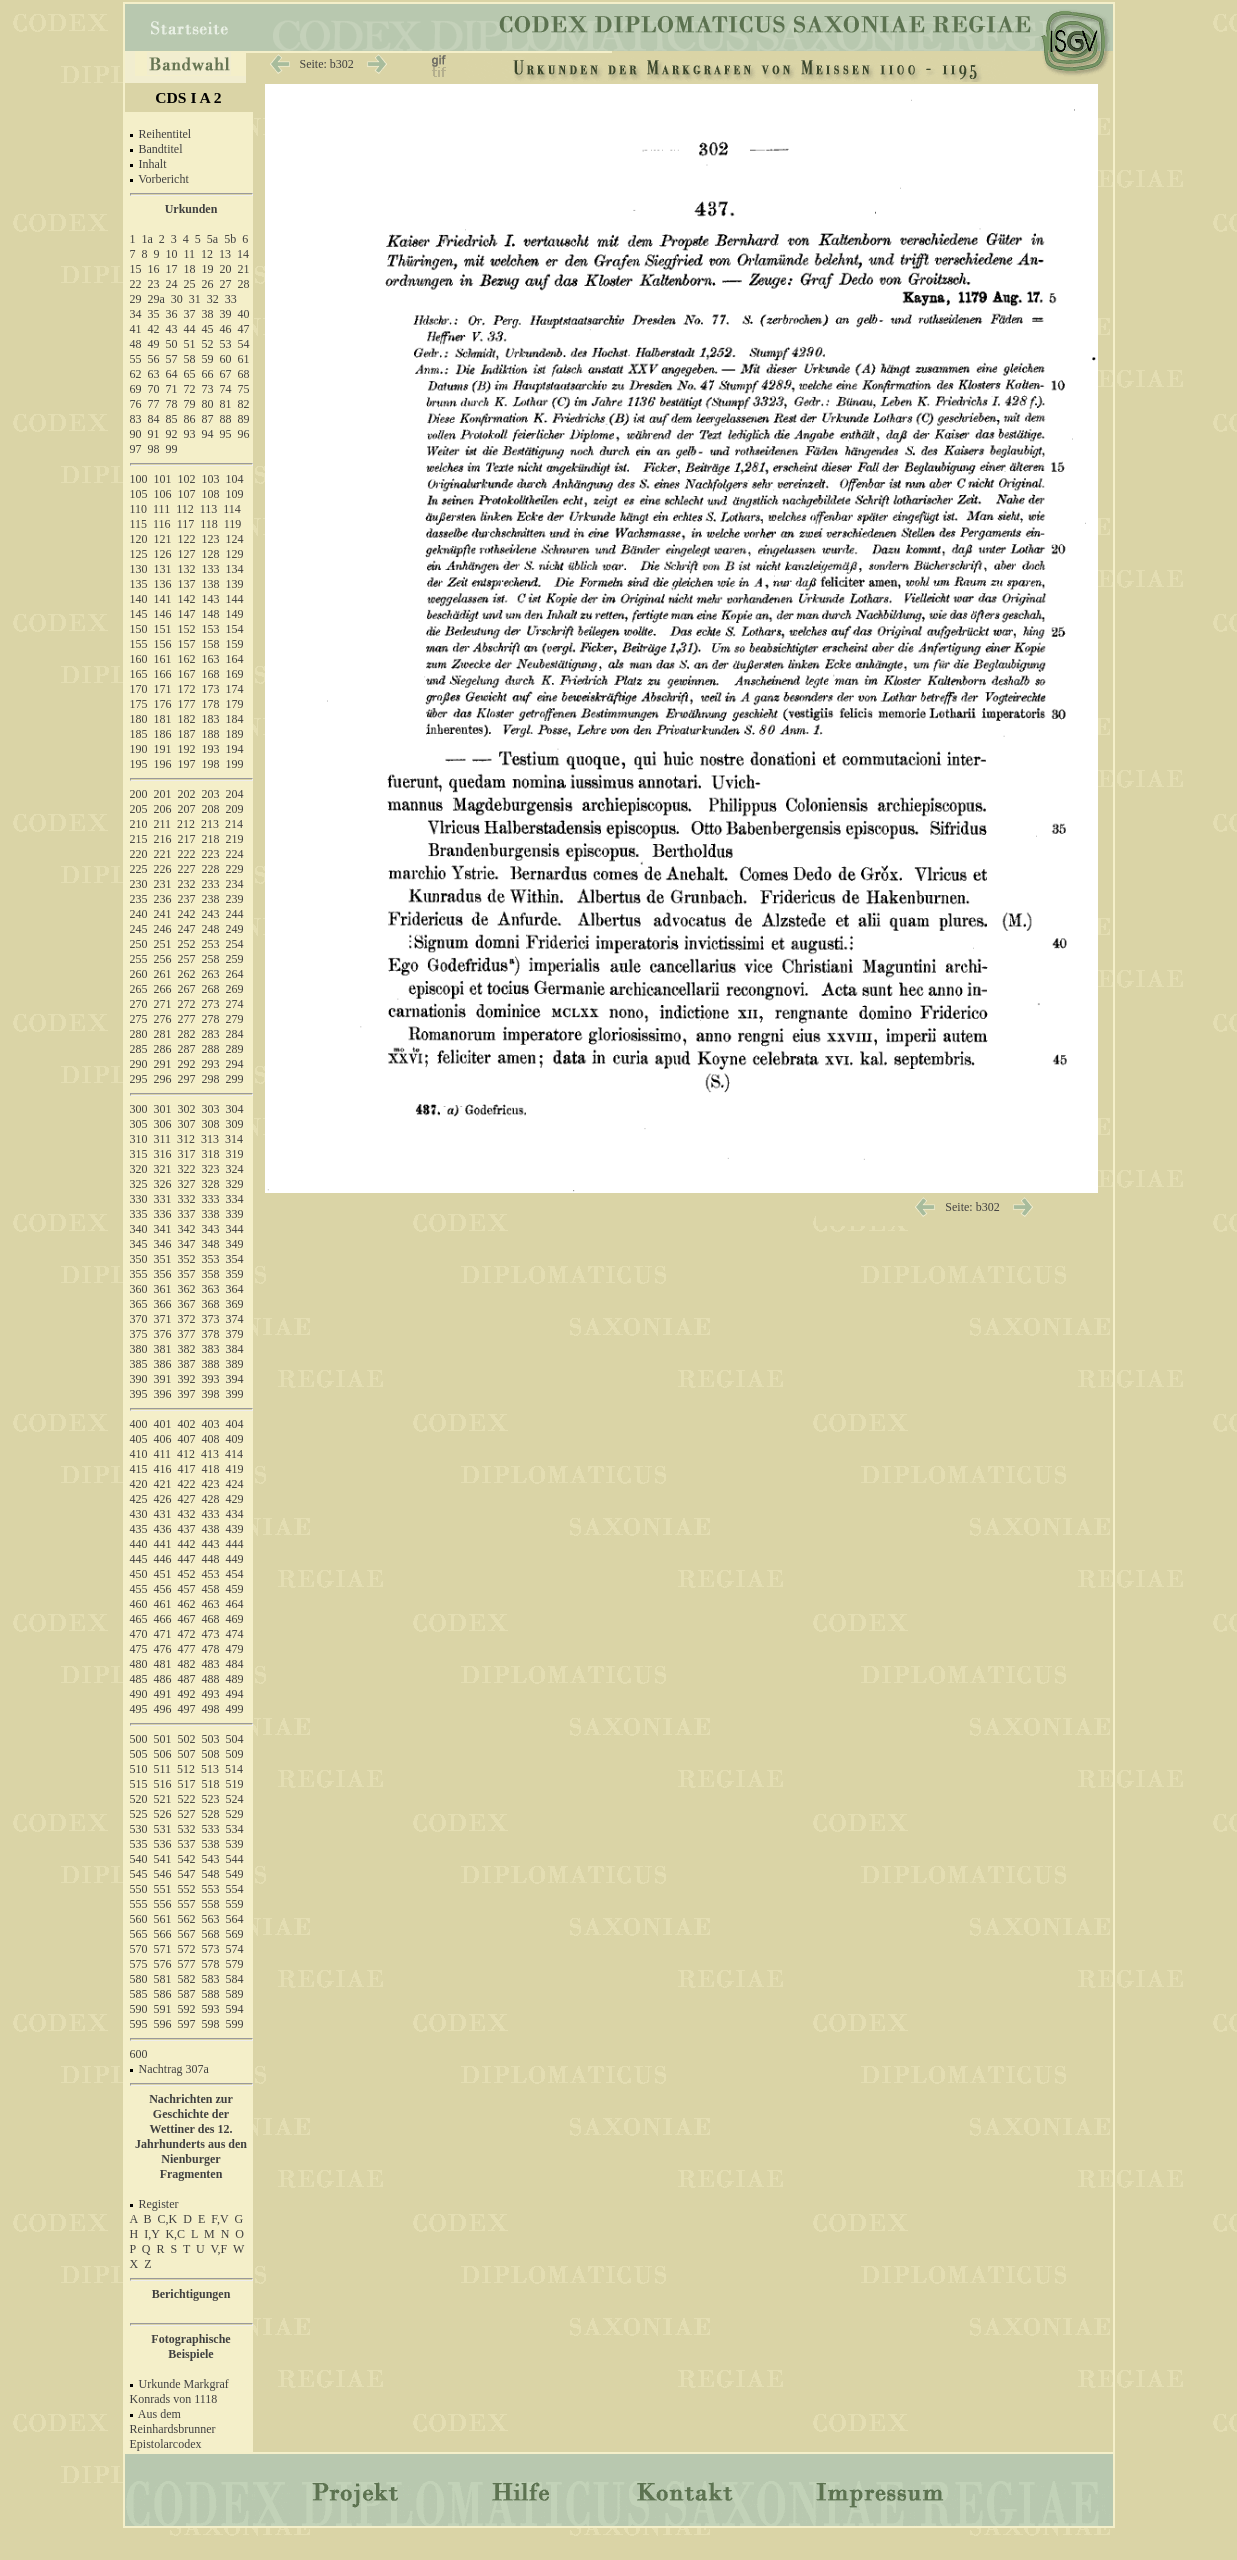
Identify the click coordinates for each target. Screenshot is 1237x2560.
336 (163, 1214)
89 (244, 419)
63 (154, 374)
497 (187, 1709)
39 (226, 314)
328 (211, 1184)
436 (163, 1529)
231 (163, 884)
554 (235, 1889)
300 (139, 1109)
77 (154, 404)
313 (210, 1139)
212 (186, 824)
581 (163, 1979)
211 (163, 824)
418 (211, 1469)
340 (139, 1229)
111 (161, 509)
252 (187, 944)
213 (210, 824)
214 (234, 824)
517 (187, 1784)
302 (187, 1109)
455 (139, 1589)
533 (211, 1829)
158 (211, 644)
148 (211, 614)
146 (163, 614)
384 (235, 1349)
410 (139, 1454)
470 (139, 1634)
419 (235, 1469)
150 (139, 629)
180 (139, 719)
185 (139, 734)
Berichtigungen (191, 2294)
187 (187, 734)
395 (139, 1394)
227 (187, 869)
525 (139, 1814)
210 (139, 824)
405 (139, 1439)
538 (211, 1844)
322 (187, 1169)
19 (208, 269)
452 (187, 1574)
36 (172, 314)
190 (139, 749)
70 (154, 389)
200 (139, 794)
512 (186, 1769)
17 (172, 269)
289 (235, 1049)
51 (190, 344)
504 (235, 1739)
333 (211, 1199)
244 (235, 914)
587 (187, 1994)
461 (163, 1604)
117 (186, 524)
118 (209, 524)
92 (172, 434)
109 (235, 494)
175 (139, 704)
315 (139, 1154)
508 (211, 1754)
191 (163, 749)
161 (163, 659)
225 (139, 869)
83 (136, 419)
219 (235, 839)
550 (139, 1889)
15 (136, 269)
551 (163, 1889)
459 (235, 1589)
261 (163, 974)
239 (235, 899)
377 (187, 1334)
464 (235, 1604)
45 (208, 329)
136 (163, 584)
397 (187, 1394)
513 (210, 1769)
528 (211, 1814)
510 (139, 1769)
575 (139, 1964)
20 (226, 269)
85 (172, 419)
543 (211, 1859)
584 (235, 1979)
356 (163, 1274)
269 (235, 989)
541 (163, 1859)
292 (187, 1064)
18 (190, 269)
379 (235, 1334)
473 (211, 1634)
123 (211, 539)
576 (163, 1964)
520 (139, 1799)
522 (187, 1799)
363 (211, 1289)
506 (163, 1754)
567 (187, 1934)
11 (190, 254)
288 (211, 1049)
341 (163, 1229)
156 (163, 644)
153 (211, 629)
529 (235, 1814)
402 (187, 1424)
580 (139, 1979)
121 (163, 539)
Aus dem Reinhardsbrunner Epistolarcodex (173, 2429)
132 (187, 569)
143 (211, 599)
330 (139, 1199)
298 (211, 1079)
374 (235, 1319)
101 (163, 479)
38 (208, 314)
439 (235, 1529)
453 (211, 1574)
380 (139, 1349)
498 (211, 1709)
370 (139, 1319)
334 (235, 1199)
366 (163, 1304)
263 (211, 974)
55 (136, 359)
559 (235, 1904)
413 (210, 1454)
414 (234, 1454)
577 (187, 1964)
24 (172, 284)
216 (163, 839)
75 (244, 389)
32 (213, 299)
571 (163, 1949)
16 (154, 269)
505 (139, 1754)
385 (139, 1364)
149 (235, 614)
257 (187, 959)
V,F (219, 2249)
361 (163, 1289)
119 (233, 524)
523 (211, 1799)
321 (163, 1169)
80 (208, 404)
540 (139, 1859)
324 (235, 1169)
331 (163, 1199)
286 (163, 1049)
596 (163, 2024)
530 (139, 1829)
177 (187, 704)
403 (211, 1424)
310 (139, 1139)
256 (163, 959)
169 (235, 674)
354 (235, 1259)
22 (136, 284)
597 (187, 2024)
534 (235, 1829)
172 (187, 689)
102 (187, 479)
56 (154, 359)
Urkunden (191, 209)
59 (208, 359)
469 (235, 1619)
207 (187, 809)
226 (163, 869)
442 (187, 1544)
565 (139, 1934)
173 (211, 689)
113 (209, 509)
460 (139, 1604)
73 (208, 389)
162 (187, 659)
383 (211, 1349)
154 (235, 629)
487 (187, 1679)
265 (139, 989)
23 (154, 284)
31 (195, 299)
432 (187, 1514)
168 (211, 674)
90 (136, 434)
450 (139, 1574)
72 (190, 389)
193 (211, 749)
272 (187, 1004)
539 (235, 1844)
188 (211, 734)
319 (235, 1154)
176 (163, 704)
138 (211, 584)
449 (235, 1559)
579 (235, 1964)
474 (235, 1634)
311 (163, 1139)
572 (187, 1949)
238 (211, 899)
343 (211, 1229)
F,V (219, 2219)
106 (163, 494)
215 (139, 839)
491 (163, 1694)
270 (139, 1004)
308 (211, 1124)
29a (156, 299)
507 (187, 1754)
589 (235, 1994)
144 (235, 599)
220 (139, 854)
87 (208, 419)
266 (163, 989)
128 (211, 554)
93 (190, 434)
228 (211, 869)
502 (187, 1739)
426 (163, 1499)
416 (163, 1469)
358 (211, 1274)
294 (235, 1064)
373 (211, 1319)
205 (139, 809)
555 (139, 1904)
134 (235, 569)
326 (163, 1184)
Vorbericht (163, 179)
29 (136, 299)
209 (235, 809)
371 (163, 1319)
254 (235, 944)
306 (163, 1124)
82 (244, 404)
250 (139, 944)
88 (226, 419)
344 (235, 1229)
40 (244, 314)
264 (235, 974)
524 (235, 1799)
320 (139, 1169)
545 (139, 1874)
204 (235, 794)
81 (226, 404)
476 (163, 1649)
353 (211, 1259)
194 (235, 749)
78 (172, 404)
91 (154, 434)
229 (235, 869)
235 (139, 899)
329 (235, 1184)
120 (139, 539)
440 (139, 1544)
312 (186, 1139)
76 (136, 404)
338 (211, 1214)
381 (163, 1349)
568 (211, 1934)
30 (177, 299)
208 (211, 809)
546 (163, 1874)
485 (139, 1679)
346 (163, 1244)
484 (235, 1664)
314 (234, 1139)
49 (154, 344)
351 (163, 1259)
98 (154, 449)
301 (163, 1109)
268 (211, 989)
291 (163, 1064)
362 (187, 1289)
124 (235, 539)
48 (136, 344)
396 (163, 1394)
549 (235, 1874)
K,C (175, 2234)
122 (187, 539)
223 (211, 854)
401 (163, 1424)
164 (235, 659)
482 (187, 1664)
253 (211, 944)
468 (211, 1619)
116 (162, 524)
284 (235, 1034)
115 (139, 524)
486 (163, 1679)
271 (163, 1004)
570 (139, 1949)
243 (211, 914)
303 (211, 1109)
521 (163, 1799)
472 (187, 1634)
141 (163, 599)
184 (235, 719)
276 (163, 1019)
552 (187, 1889)
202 (187, 794)
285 (139, 1049)
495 (139, 1709)
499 (235, 1709)
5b (230, 239)
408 (211, 1439)
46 (226, 329)
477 (187, 1649)
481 (163, 1664)
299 (235, 1079)
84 (154, 419)
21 (244, 269)
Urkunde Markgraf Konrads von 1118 (179, 2391)
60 (226, 359)
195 (139, 764)
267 (187, 989)
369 (235, 1304)
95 (226, 434)
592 (187, 2009)
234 (235, 884)
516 (163, 1784)
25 (190, 284)
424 (235, 1484)
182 (187, 719)
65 (190, 374)
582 (187, 1979)
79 (190, 404)
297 (187, 1079)
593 (211, 2009)
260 (139, 974)
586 (163, 1994)
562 (187, 1919)
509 (235, 1754)
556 (163, 1904)
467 (187, 1619)
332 (187, 1199)
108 (211, 494)
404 (235, 1424)
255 (139, 959)
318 (211, 1154)
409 (235, 1439)
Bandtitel (161, 149)
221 (163, 854)
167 (187, 674)
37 (190, 314)
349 (235, 1244)
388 (211, 1364)
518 (211, 1784)
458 (211, 1589)
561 (163, 1919)
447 (187, 1559)
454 (235, 1574)
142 (187, 599)
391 (163, 1379)
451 (163, 1574)
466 (163, 1619)
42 (154, 329)
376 (163, 1334)
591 (163, 2009)
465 (139, 1619)
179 (235, 704)
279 (235, 1019)
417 (187, 1469)
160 (139, 659)
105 (139, 494)
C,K (168, 2219)
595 (139, 2024)
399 (235, 1394)
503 (211, 1739)
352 (187, 1259)
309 (235, 1124)
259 (235, 959)
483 (211, 1664)
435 (139, 1529)
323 (211, 1169)
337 (187, 1214)
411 (163, 1454)
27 (226, 284)
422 (187, 1484)
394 (235, 1379)
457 (187, 1589)
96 (244, 434)
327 (187, 1184)
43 (172, 329)
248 (211, 929)
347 (187, 1244)
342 (187, 1229)
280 (139, 1034)
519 (235, 1784)
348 (211, 1244)
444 (235, 1544)
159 (235, 644)
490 (139, 1694)
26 (208, 284)
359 (235, 1274)
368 (211, 1304)
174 (235, 689)
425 (139, 1499)
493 (211, 1694)
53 (226, 344)
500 (139, 1739)
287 (187, 1049)
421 (163, 1484)
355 (139, 1274)
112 (185, 509)
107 (187, 494)
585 (139, 1994)
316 (163, 1154)
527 (187, 1814)
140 (139, 599)
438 (211, 1529)
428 (211, 1499)
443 (211, 1544)
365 (139, 1304)
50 (172, 344)
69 (136, 389)
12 (207, 254)
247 (187, 929)
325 (139, 1184)
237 (187, 899)
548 (211, 1874)
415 (139, 1469)
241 (163, 914)
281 (163, 1034)
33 (231, 299)
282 (187, 1034)
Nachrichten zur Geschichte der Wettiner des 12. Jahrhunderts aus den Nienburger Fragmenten (191, 2136)
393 (211, 1379)
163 (211, 659)
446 (163, 1559)
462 (187, 1604)
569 (235, 1934)
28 (244, 284)
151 (163, 629)
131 (163, 569)
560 (139, 1919)
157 (187, 644)
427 (187, 1499)
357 (187, 1274)
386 (163, 1364)
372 (187, 1319)
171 (163, 689)
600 (139, 2054)
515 (139, 1784)
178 (211, 704)
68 (244, 374)
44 (190, 329)
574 (235, 1949)
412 (186, 1454)
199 (235, 764)
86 (190, 419)
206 (163, 809)
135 (139, 584)
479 (235, 1649)
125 (139, 554)
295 (139, 1079)
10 (172, 254)
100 (139, 479)
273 (211, 1004)
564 (235, 1919)
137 (187, 584)
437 (187, 1529)
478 (211, 1649)
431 (163, 1514)
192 (187, 749)
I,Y (151, 2234)
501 (163, 1739)
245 (139, 929)
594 (235, 2009)
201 (163, 794)
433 (211, 1514)
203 (211, 794)
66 (208, 374)
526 (163, 1814)
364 (235, 1289)
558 (211, 1904)
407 (187, 1439)
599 (235, 2024)
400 (139, 1424)
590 (139, 2009)
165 (139, 674)
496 (163, 1709)
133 (211, 569)
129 (235, 554)
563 (211, 1919)
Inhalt (153, 164)
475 (139, 1649)
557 (187, 1904)
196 (163, 764)
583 (211, 1979)
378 (211, 1334)
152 (187, 629)
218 (211, 839)
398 (211, 1394)
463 (211, 1604)
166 (163, 674)
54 (244, 344)
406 (163, 1439)
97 (136, 449)
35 (154, 314)
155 (139, 644)
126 (163, 554)
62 (136, 374)
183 (211, 719)
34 (136, 314)
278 (211, 1019)
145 (139, 614)
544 (235, 1859)
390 (139, 1379)
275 (139, 1019)
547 (187, 1874)
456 (163, 1589)
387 (187, 1364)
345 (139, 1244)
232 (187, 884)
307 (187, 1124)
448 (211, 1559)
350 (139, 1259)
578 (211, 1964)
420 (139, 1484)
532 (187, 1829)
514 (234, 1769)
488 (211, 1679)
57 (172, 359)
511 (163, 1769)
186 (163, 734)
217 (187, 839)
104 (235, 479)
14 (243, 254)
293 (211, 1064)
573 (211, 1949)
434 (235, 1514)
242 (187, 914)
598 (211, 2024)
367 (187, 1304)
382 (187, 1349)
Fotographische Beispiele (190, 2346)
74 (226, 389)
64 (172, 374)
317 (187, 1154)
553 (211, 1889)
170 (139, 689)
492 (187, 1694)
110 (139, 509)
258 (211, 959)
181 (163, 719)
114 (232, 509)
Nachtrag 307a (174, 2069)
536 (163, 1844)
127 (187, 554)
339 (235, 1214)
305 (139, 1124)
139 (235, 584)
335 (139, 1214)
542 (187, 1859)
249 (235, 929)
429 (235, 1499)
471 (163, 1634)
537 (187, 1844)
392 (187, 1379)
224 (235, 854)
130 (139, 569)
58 (190, 359)
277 (187, 1019)
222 (187, 854)
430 (139, 1514)
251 (163, 944)
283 (211, 1034)
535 (139, 1844)
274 (235, 1004)
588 (211, 1994)
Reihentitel (165, 134)
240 (139, 914)
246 (163, 929)
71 (172, 389)
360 (139, 1289)
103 (211, 479)
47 (244, 329)
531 (163, 1829)
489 (235, 1679)
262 (187, 974)
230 (139, 884)
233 (211, 884)
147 (187, 614)
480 (139, 1664)
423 (211, 1484)
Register (159, 2204)
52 (208, 344)
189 (235, 734)
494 (235, 1694)
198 (211, 764)
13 (225, 254)
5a (212, 239)
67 (226, 374)
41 (136, 329)
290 (139, 1064)
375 (139, 1334)
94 (208, 434)
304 (235, 1109)
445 (139, 1559)
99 (172, 449)
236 (163, 899)
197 (187, 764)
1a (147, 239)
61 (244, 359)
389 (235, 1364)
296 (163, 1079)
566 (163, 1934)
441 (163, 1544)
